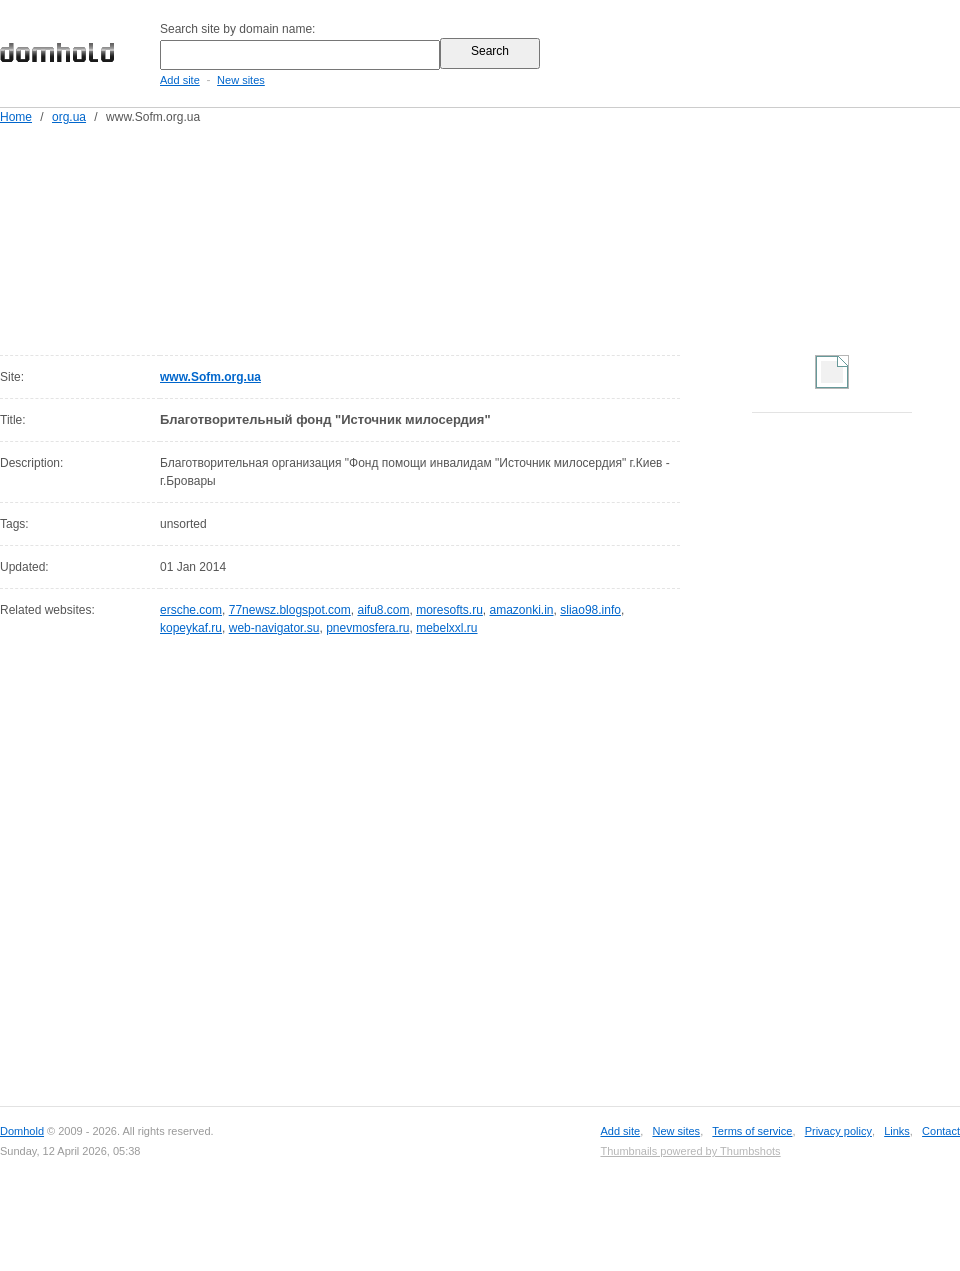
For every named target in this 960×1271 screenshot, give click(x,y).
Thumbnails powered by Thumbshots (690, 1151)
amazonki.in (522, 610)
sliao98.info (590, 610)
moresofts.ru (449, 610)
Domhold (22, 1131)
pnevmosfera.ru (367, 628)
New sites (241, 80)
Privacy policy (838, 1131)
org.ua (69, 117)
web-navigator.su (274, 628)
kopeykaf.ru (191, 628)
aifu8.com (383, 610)
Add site (180, 80)
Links (897, 1131)
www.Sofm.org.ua (210, 377)
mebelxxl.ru (446, 628)
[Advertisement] (264, 236)
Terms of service (752, 1131)
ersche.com (191, 610)
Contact (941, 1131)
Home (16, 117)
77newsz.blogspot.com (290, 610)
